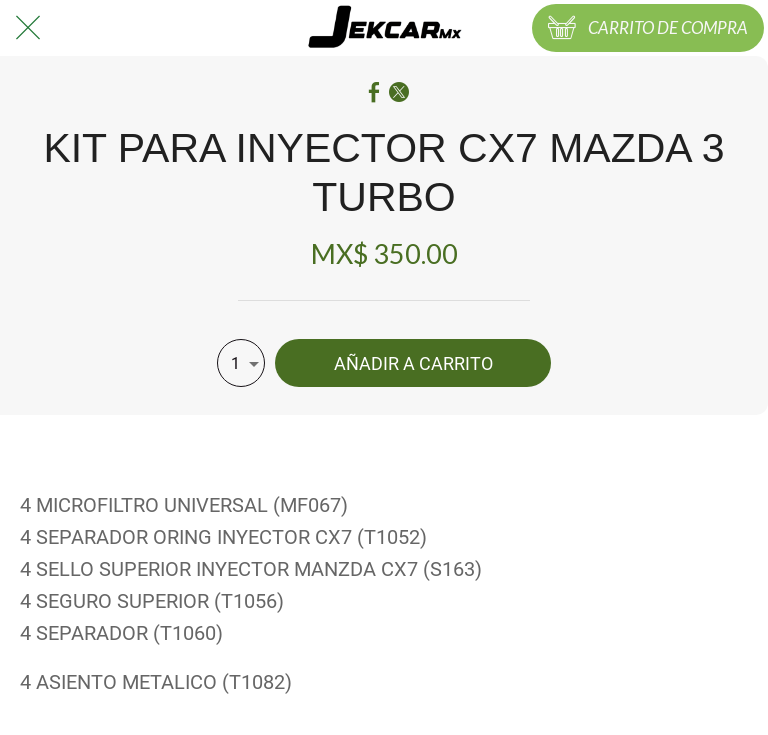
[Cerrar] (28, 28)
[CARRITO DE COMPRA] (648, 28)
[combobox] (241, 363)
